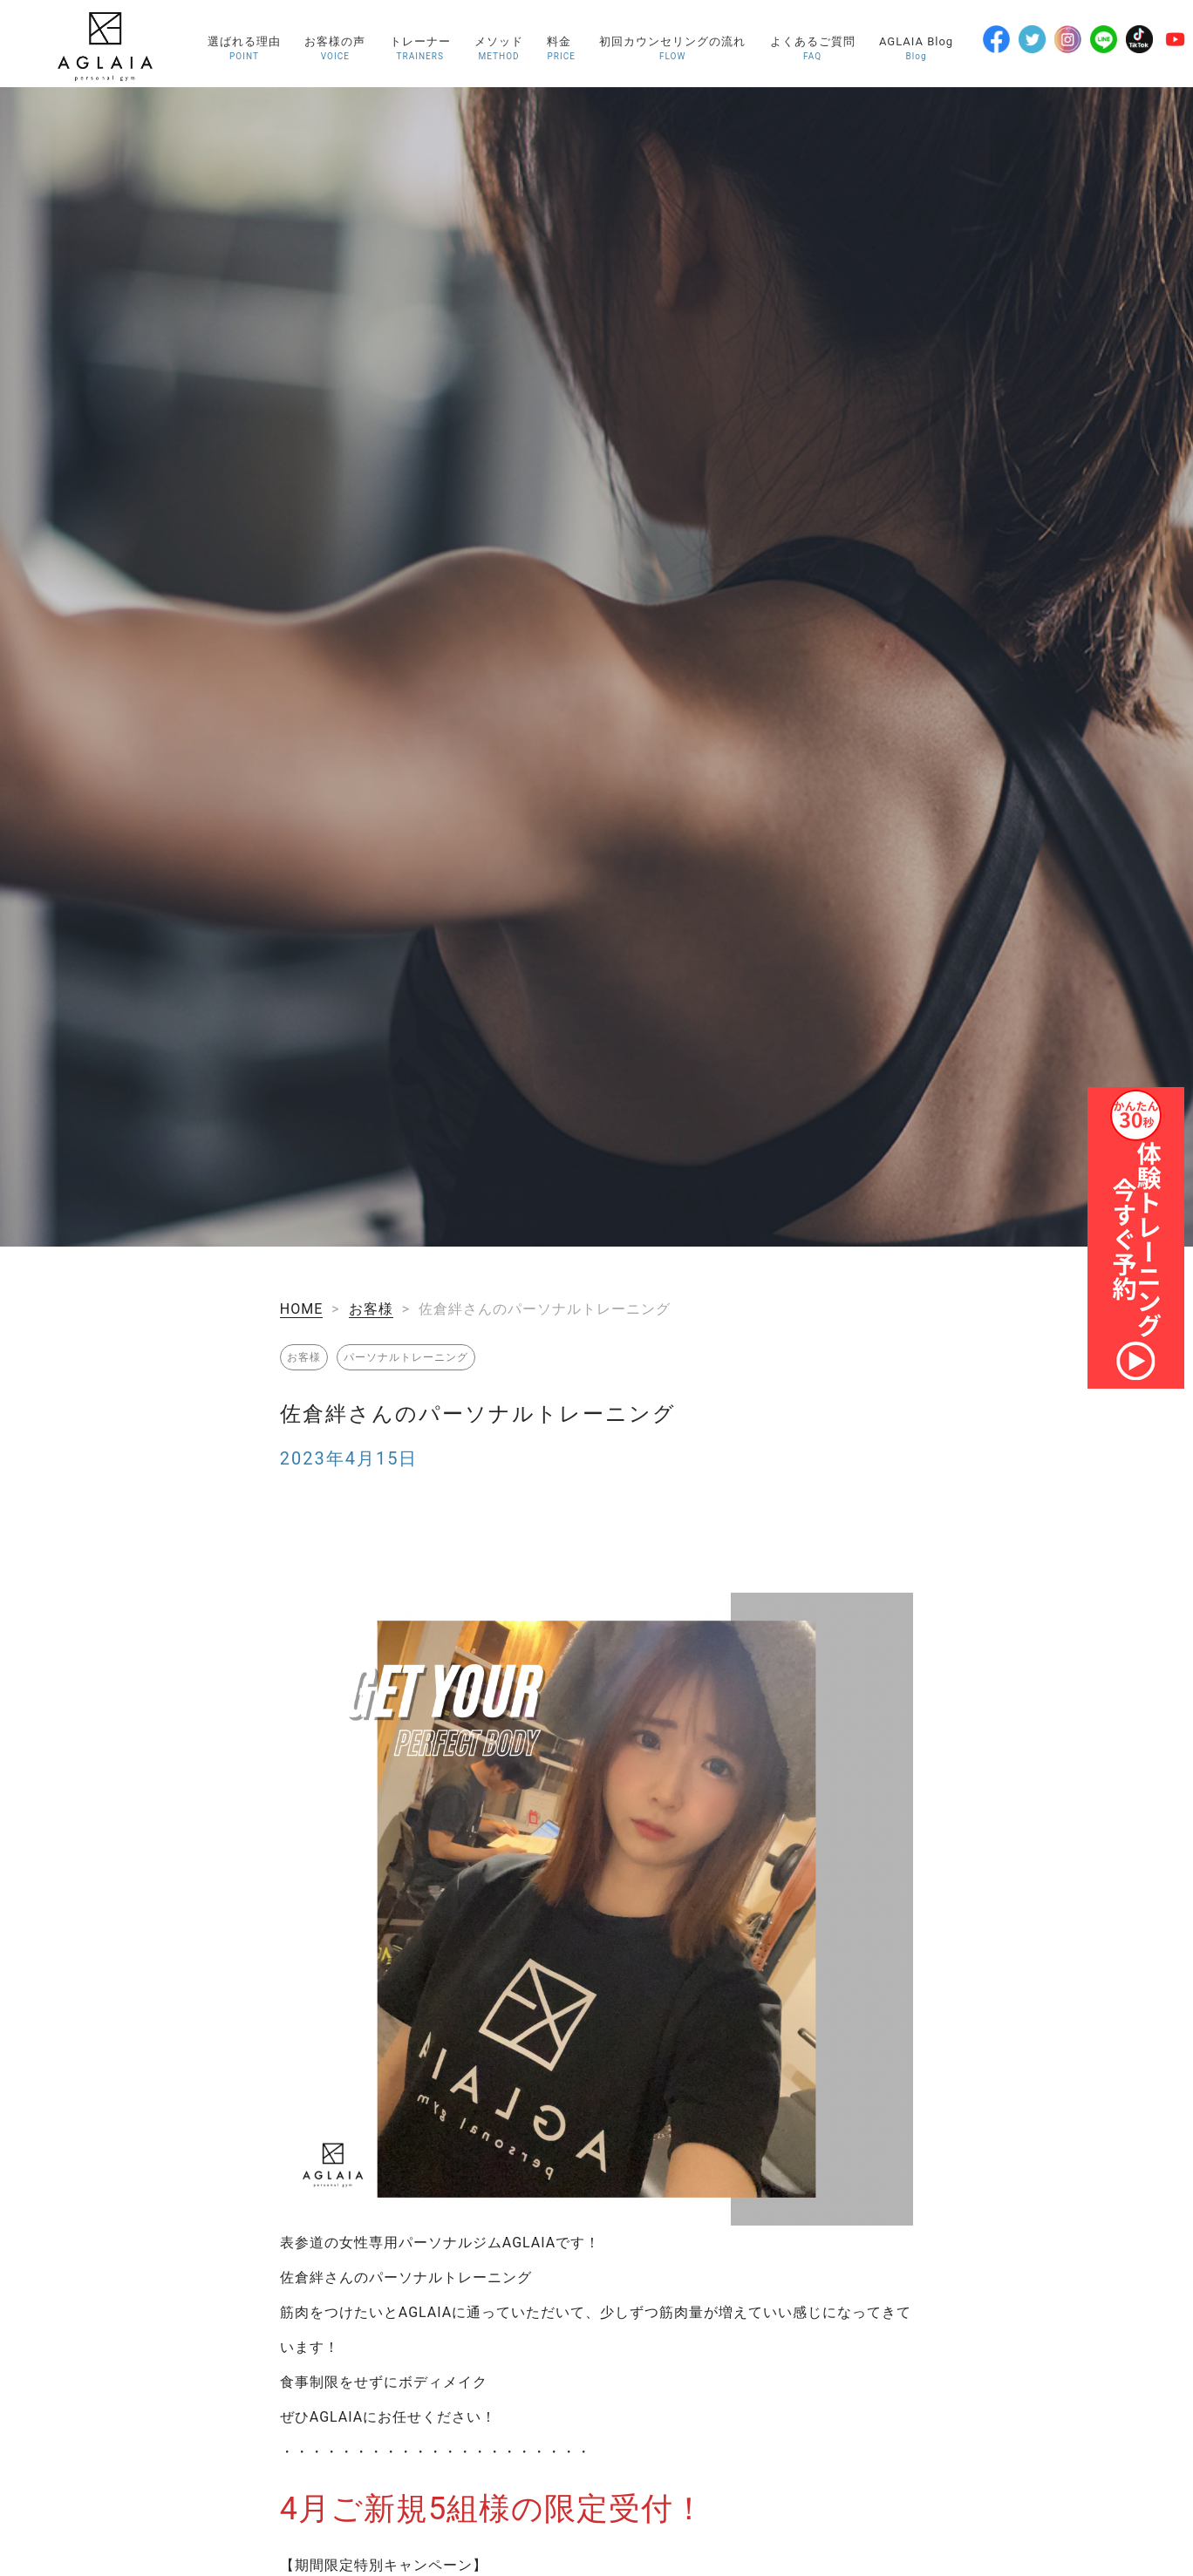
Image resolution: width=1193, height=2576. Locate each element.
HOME (301, 1309)
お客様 (371, 1309)
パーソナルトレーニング (406, 1357)
